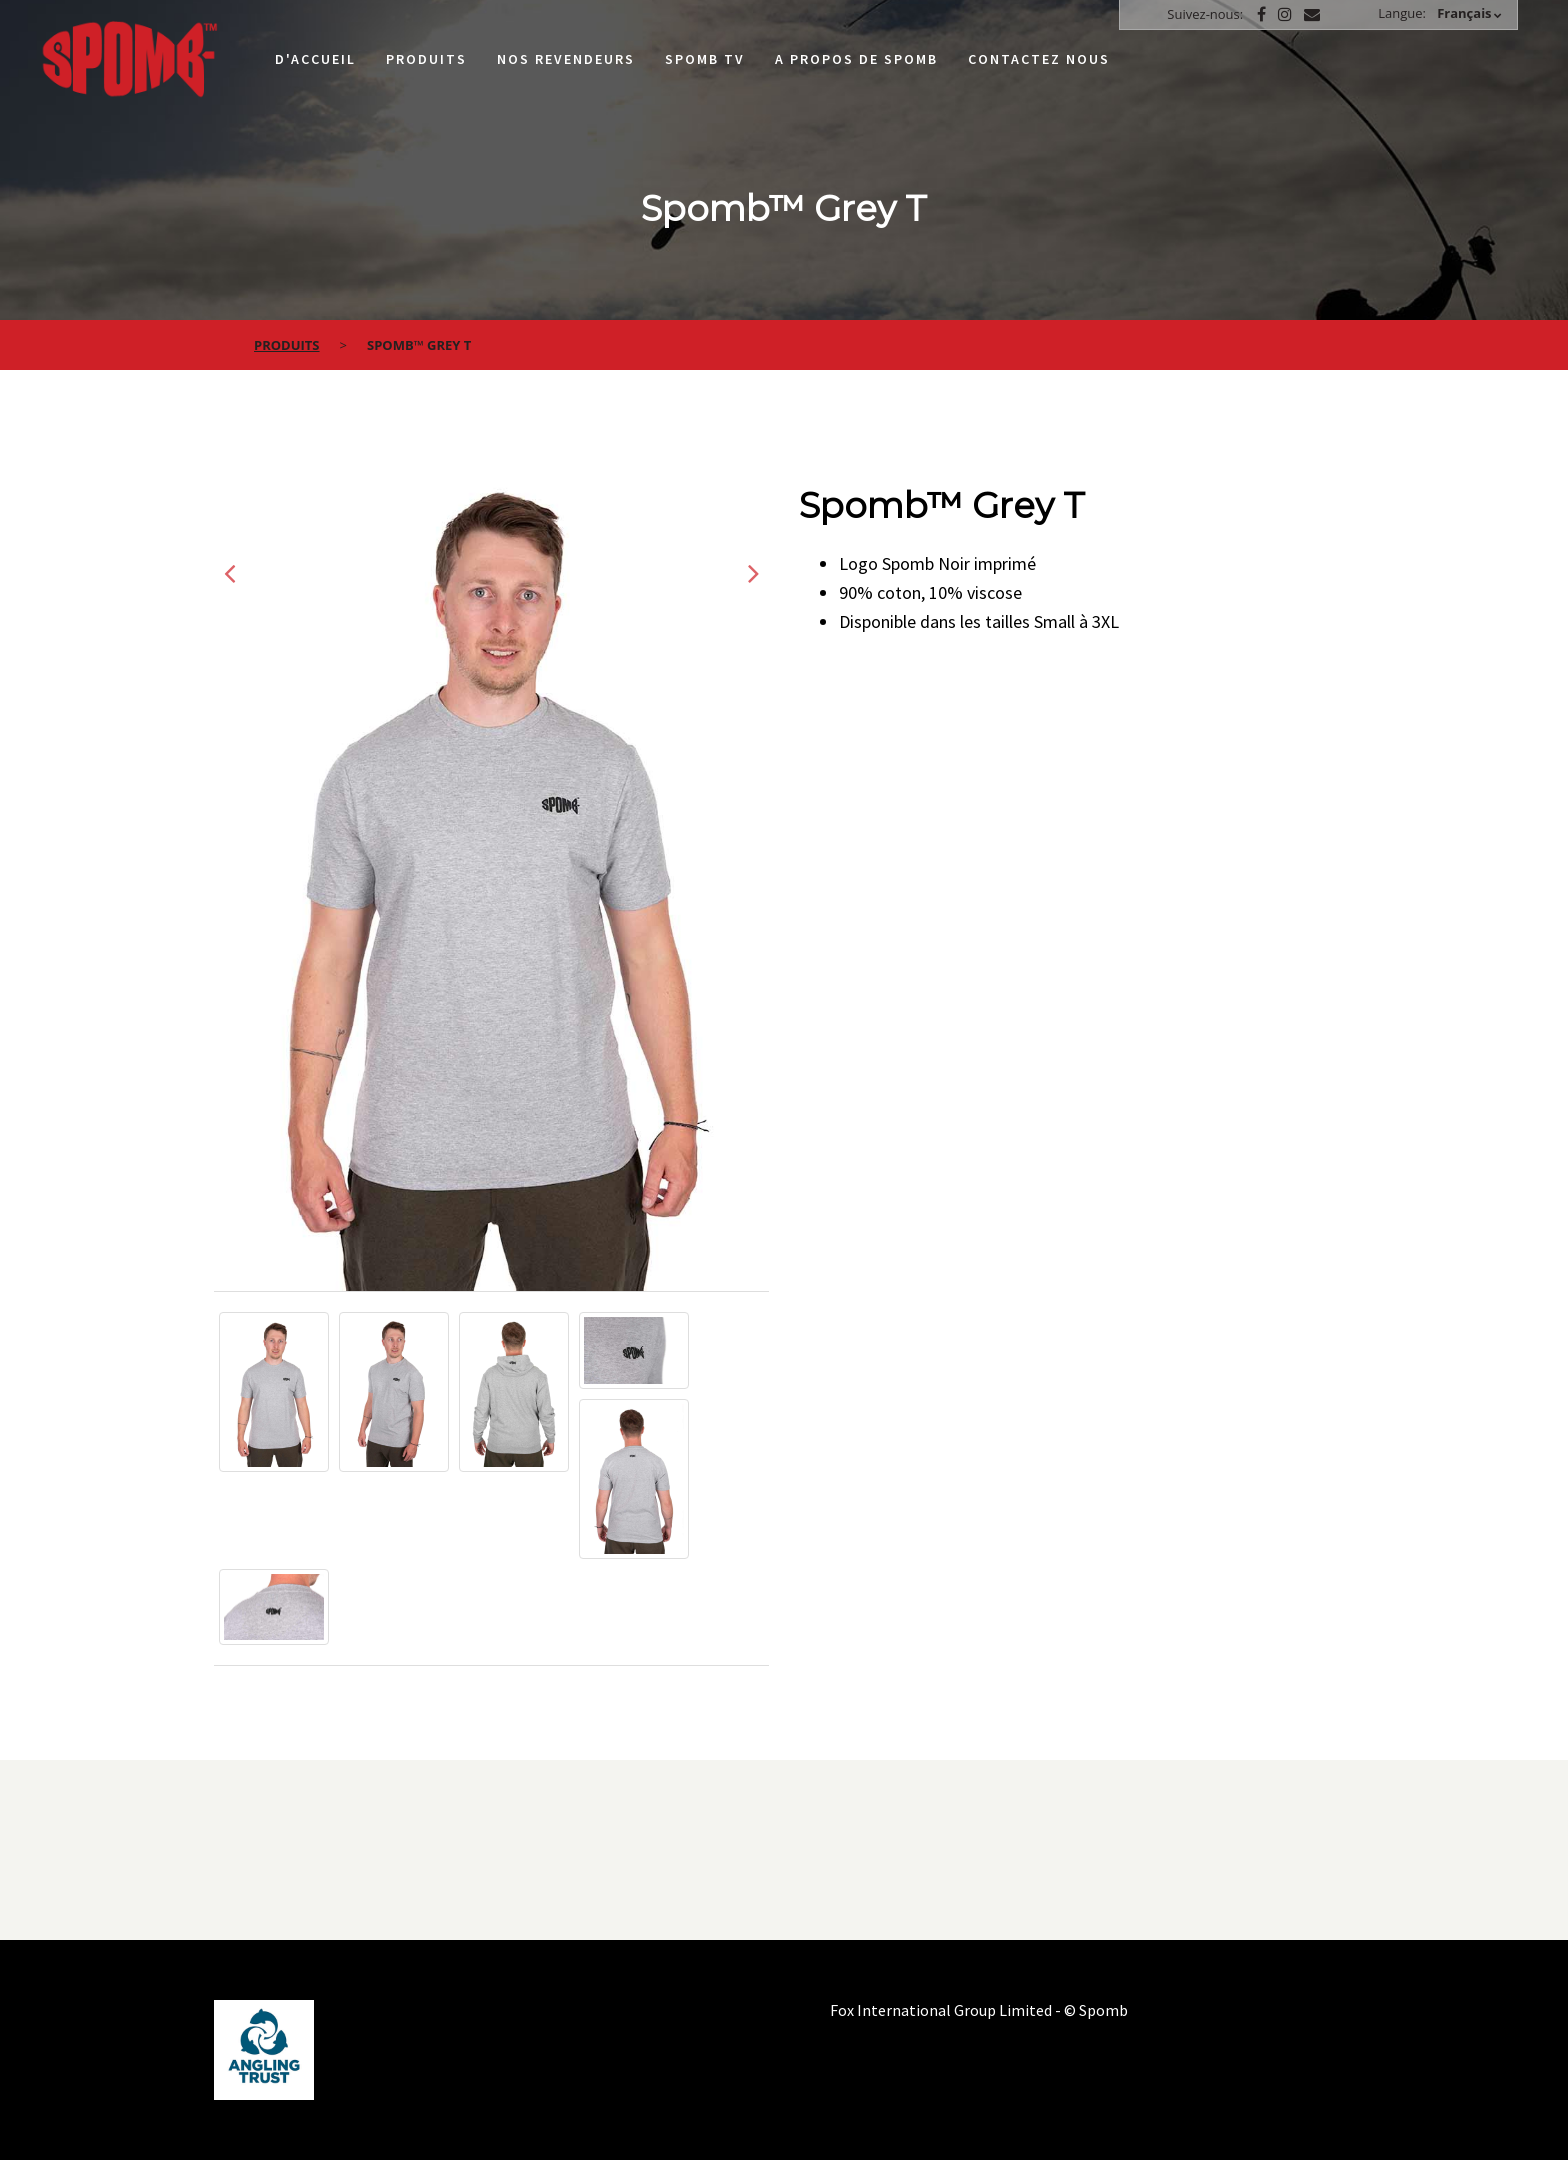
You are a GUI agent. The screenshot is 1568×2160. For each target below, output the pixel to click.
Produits (426, 59)
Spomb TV (705, 59)
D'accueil (315, 59)
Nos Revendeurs (566, 59)
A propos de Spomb (856, 59)
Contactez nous (1039, 59)
